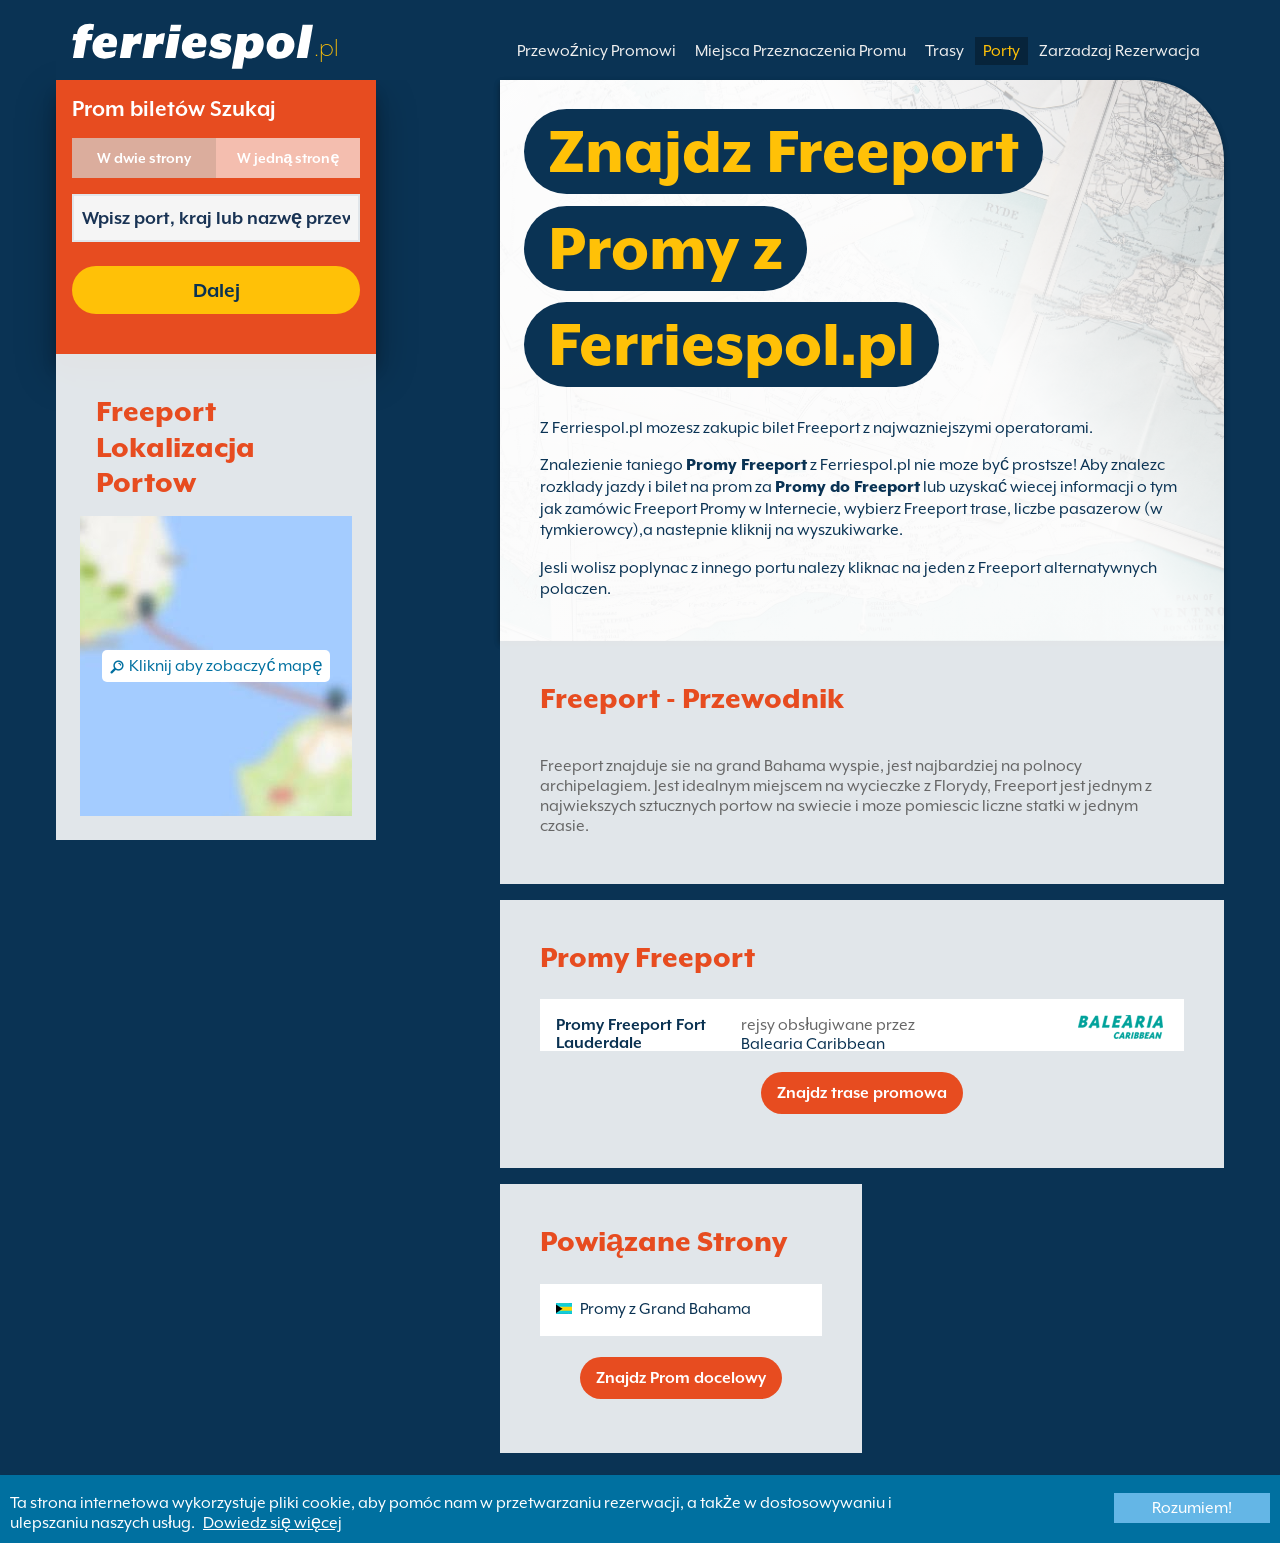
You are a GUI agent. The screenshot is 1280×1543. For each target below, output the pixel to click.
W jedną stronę (288, 158)
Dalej (216, 290)
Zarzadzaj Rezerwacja (1119, 51)
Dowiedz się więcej (272, 1523)
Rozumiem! (1192, 1508)
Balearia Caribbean (813, 1044)
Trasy (944, 51)
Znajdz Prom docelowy (681, 1378)
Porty (1001, 51)
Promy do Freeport (847, 487)
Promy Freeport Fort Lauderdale (631, 1034)
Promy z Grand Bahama (665, 1309)
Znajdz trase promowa (862, 1093)
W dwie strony (144, 158)
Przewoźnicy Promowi (596, 51)
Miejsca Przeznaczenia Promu (800, 51)
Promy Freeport (746, 465)
